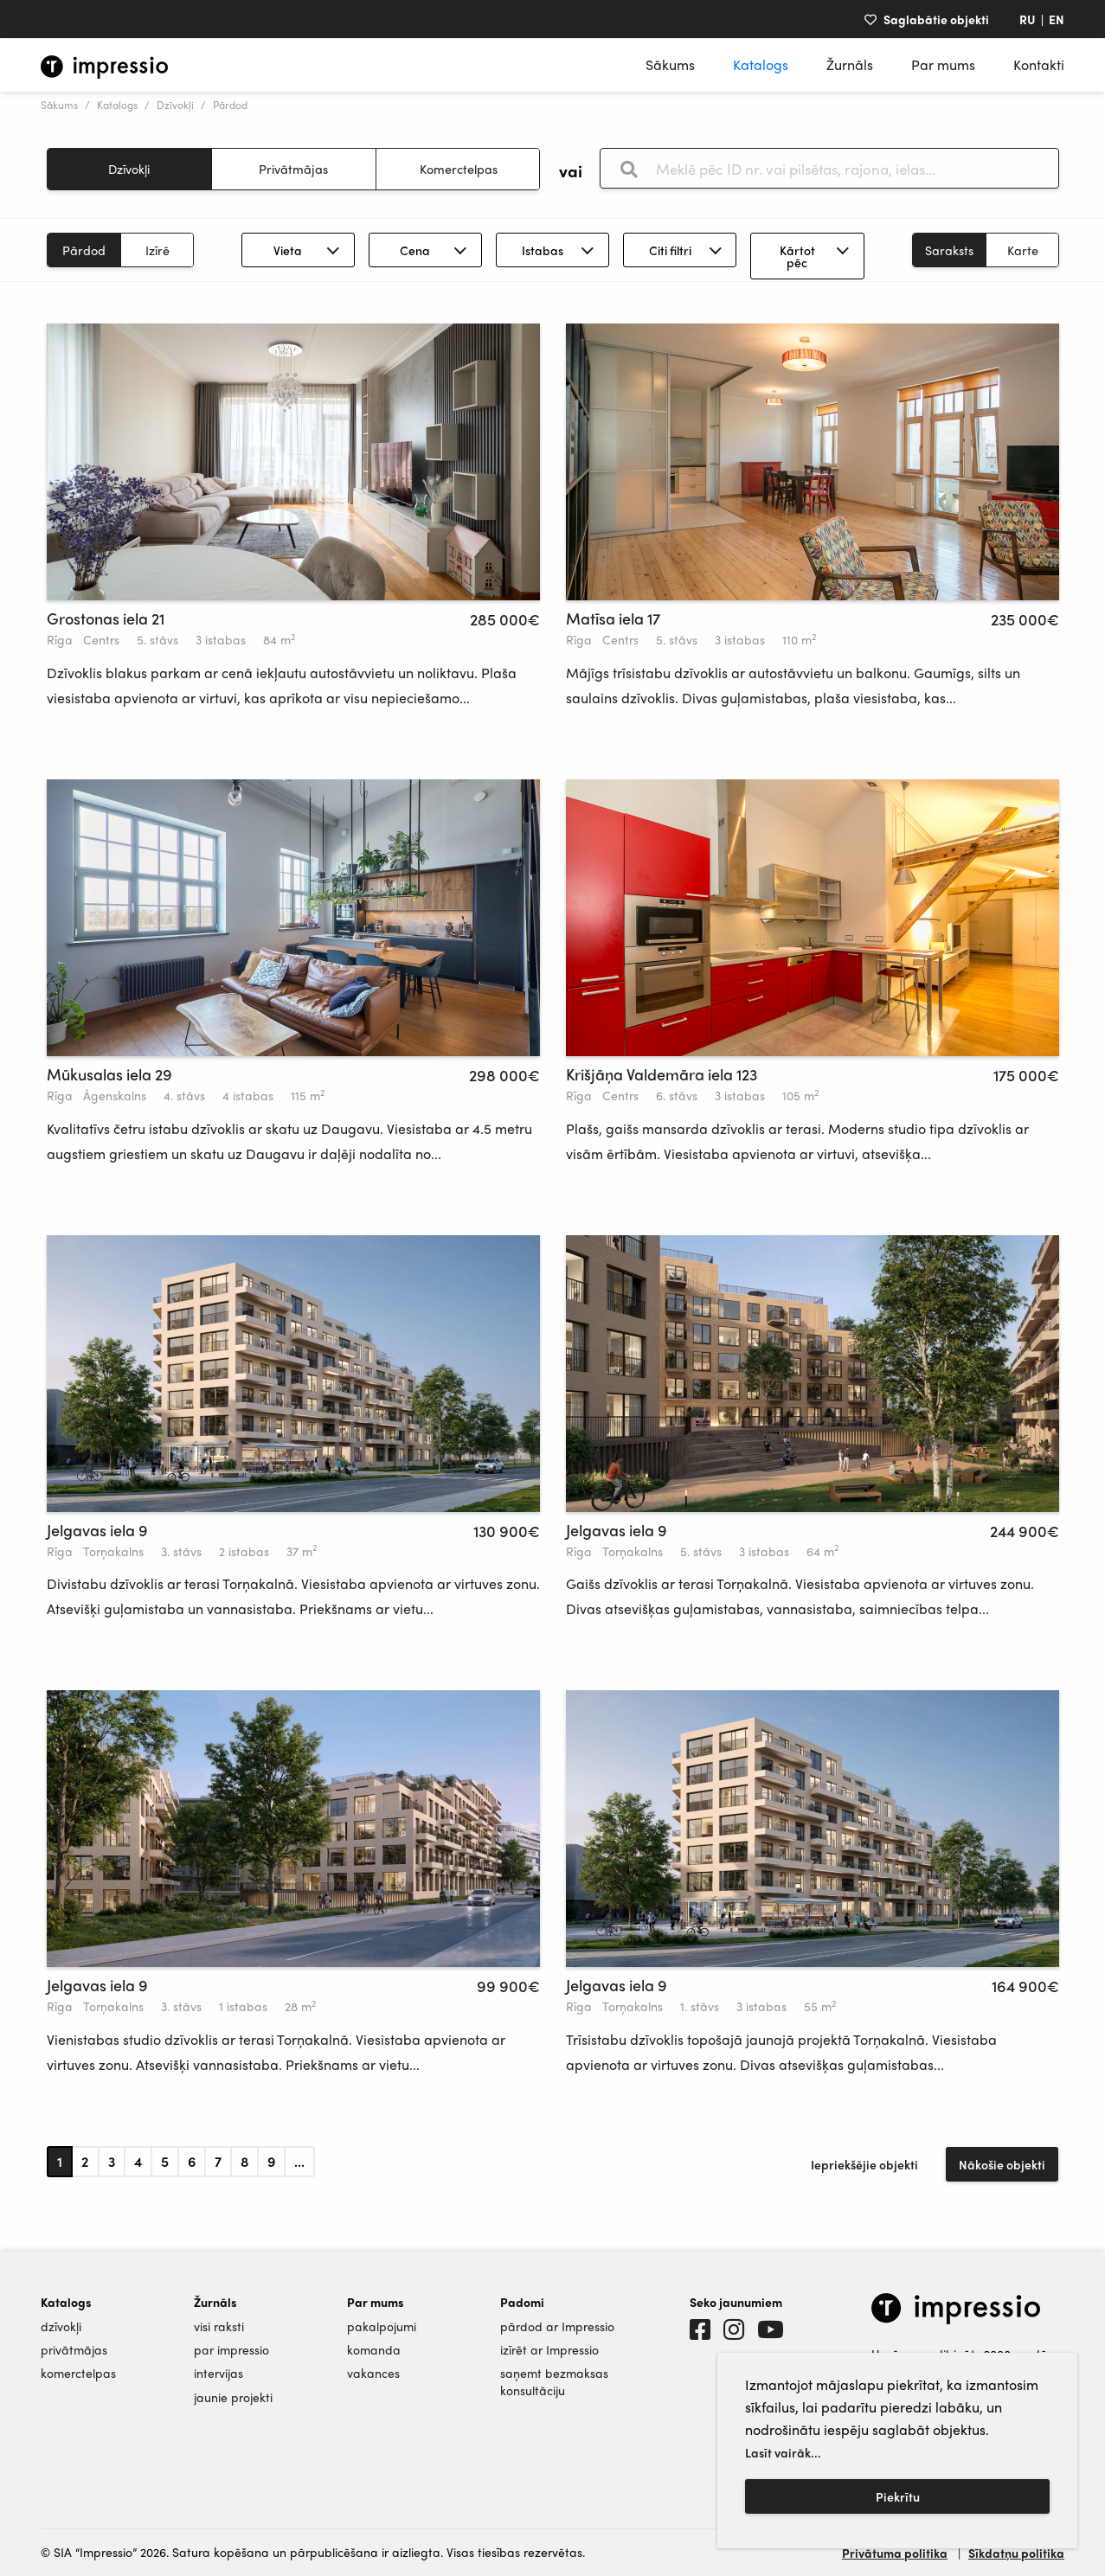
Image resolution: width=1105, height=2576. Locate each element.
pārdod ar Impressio (557, 2326)
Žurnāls (849, 64)
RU (1027, 19)
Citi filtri (670, 250)
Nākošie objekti (1002, 2164)
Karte (1022, 250)
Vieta (287, 250)
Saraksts (949, 250)
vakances (373, 2373)
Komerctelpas (459, 168)
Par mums (943, 64)
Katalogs (760, 64)
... (299, 2161)
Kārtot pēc (797, 256)
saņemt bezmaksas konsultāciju (554, 2381)
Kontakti (1038, 64)
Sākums (670, 64)
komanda (374, 2350)
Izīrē (157, 250)
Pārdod (84, 250)
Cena (415, 250)
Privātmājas (293, 168)
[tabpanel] (293, 462)
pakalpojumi (381, 2326)
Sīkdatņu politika (1016, 2552)
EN (1056, 19)
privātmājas (74, 2350)
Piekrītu (898, 2496)
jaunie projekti (233, 2397)
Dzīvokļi (175, 104)
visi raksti (219, 2326)
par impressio (231, 2350)
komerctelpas (78, 2373)
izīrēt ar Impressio (549, 2350)
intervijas (218, 2373)
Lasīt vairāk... (783, 2452)
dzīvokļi (61, 2326)
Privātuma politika (895, 2552)
